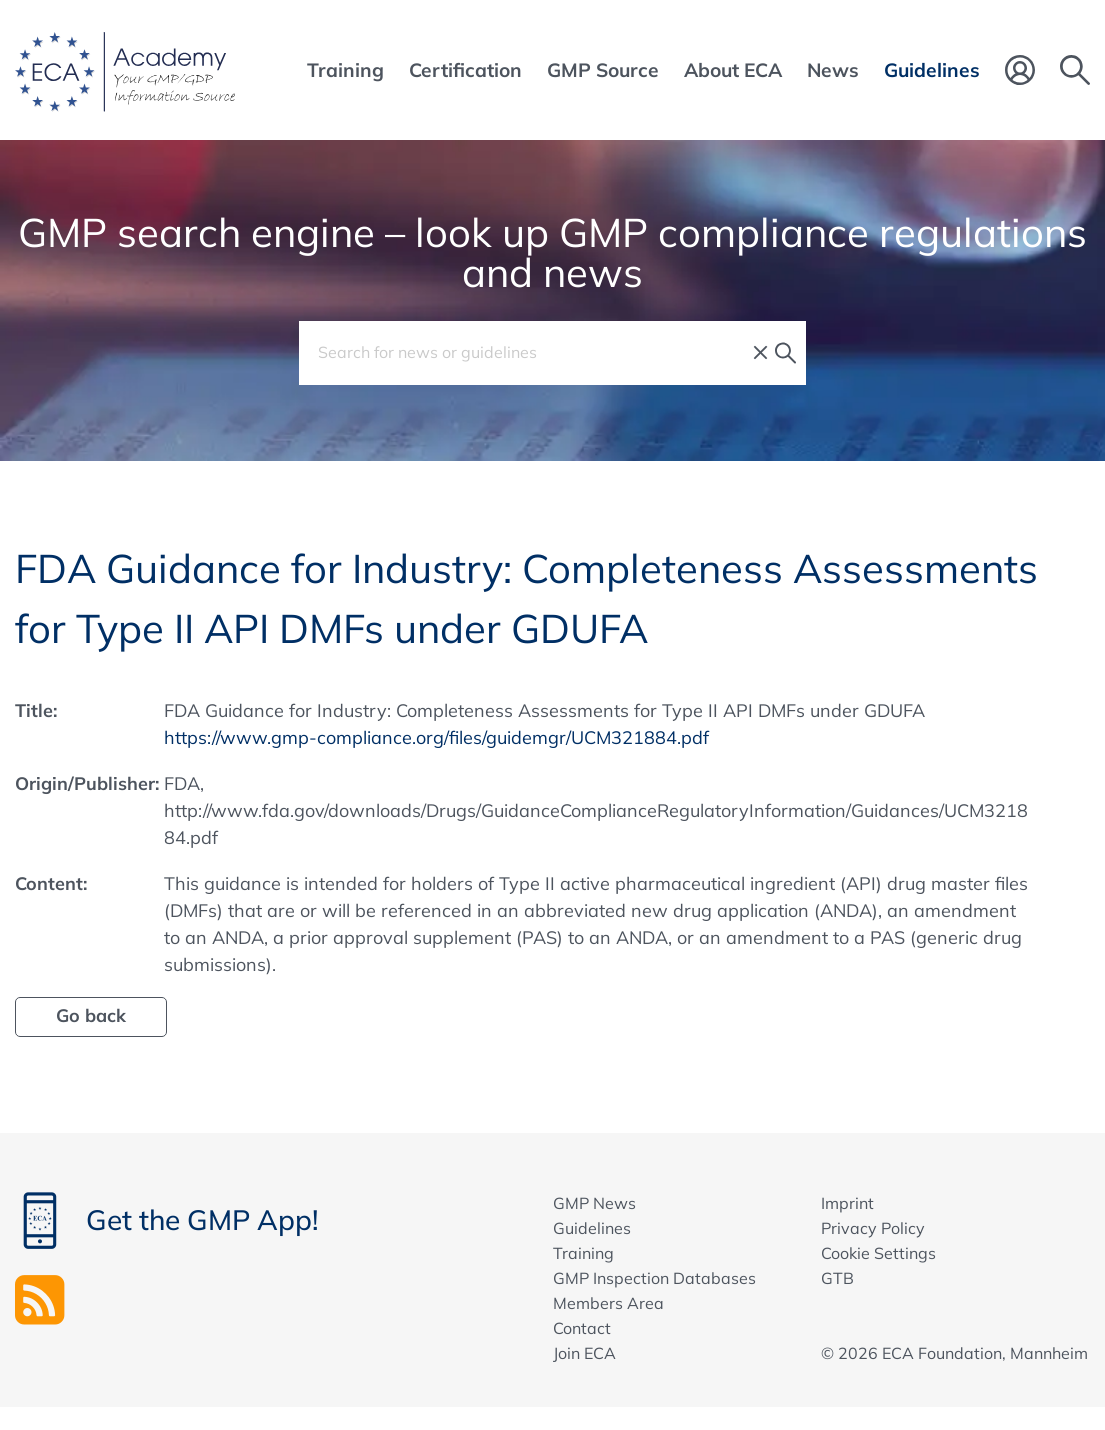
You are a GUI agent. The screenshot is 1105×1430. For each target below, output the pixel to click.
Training (583, 1253)
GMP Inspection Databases (654, 1278)
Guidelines (592, 1228)
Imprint (847, 1203)
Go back (91, 1015)
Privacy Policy (873, 1228)
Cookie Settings (878, 1253)
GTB (837, 1278)
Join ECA (584, 1353)
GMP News (594, 1203)
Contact (582, 1328)
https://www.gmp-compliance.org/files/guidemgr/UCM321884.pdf (436, 737)
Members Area (608, 1303)
